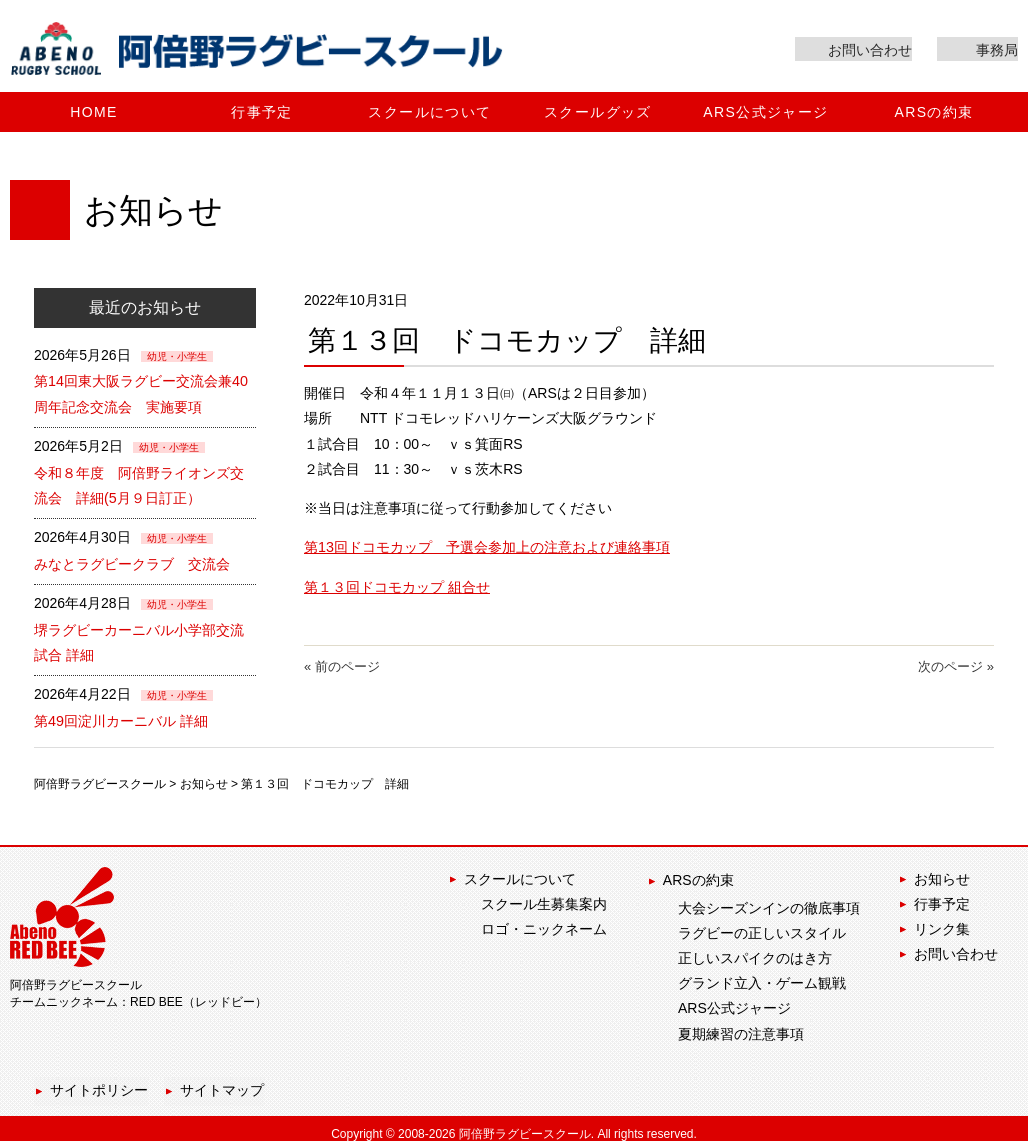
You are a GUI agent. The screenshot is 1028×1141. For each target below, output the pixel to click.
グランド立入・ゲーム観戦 (762, 975)
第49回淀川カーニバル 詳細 (120, 717)
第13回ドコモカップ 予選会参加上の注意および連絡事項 (487, 551)
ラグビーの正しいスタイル (762, 925)
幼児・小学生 (177, 359)
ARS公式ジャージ (734, 1001)
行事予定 (942, 900)
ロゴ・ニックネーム (544, 925)
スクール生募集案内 (544, 900)
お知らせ (204, 779)
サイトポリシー (97, 1081)
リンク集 (942, 925)
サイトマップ (222, 1081)
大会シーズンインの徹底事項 (769, 900)
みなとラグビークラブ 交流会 (132, 563)
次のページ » (956, 668)
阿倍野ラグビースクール (100, 779)
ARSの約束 (696, 875)
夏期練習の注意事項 (741, 1026)
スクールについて (520, 875)
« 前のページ (342, 668)
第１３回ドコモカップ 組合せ (397, 590)
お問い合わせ (956, 950)
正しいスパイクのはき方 (755, 950)
